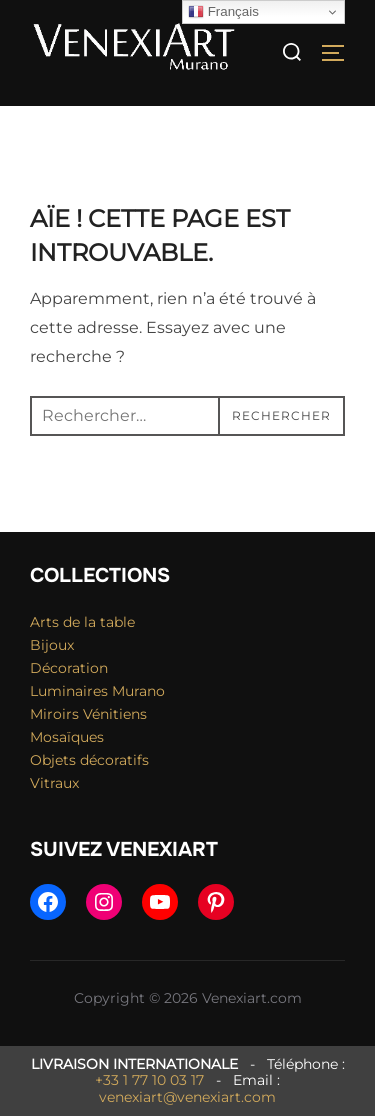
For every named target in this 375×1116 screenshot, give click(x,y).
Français (223, 12)
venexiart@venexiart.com (187, 1097)
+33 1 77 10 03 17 (149, 1080)
